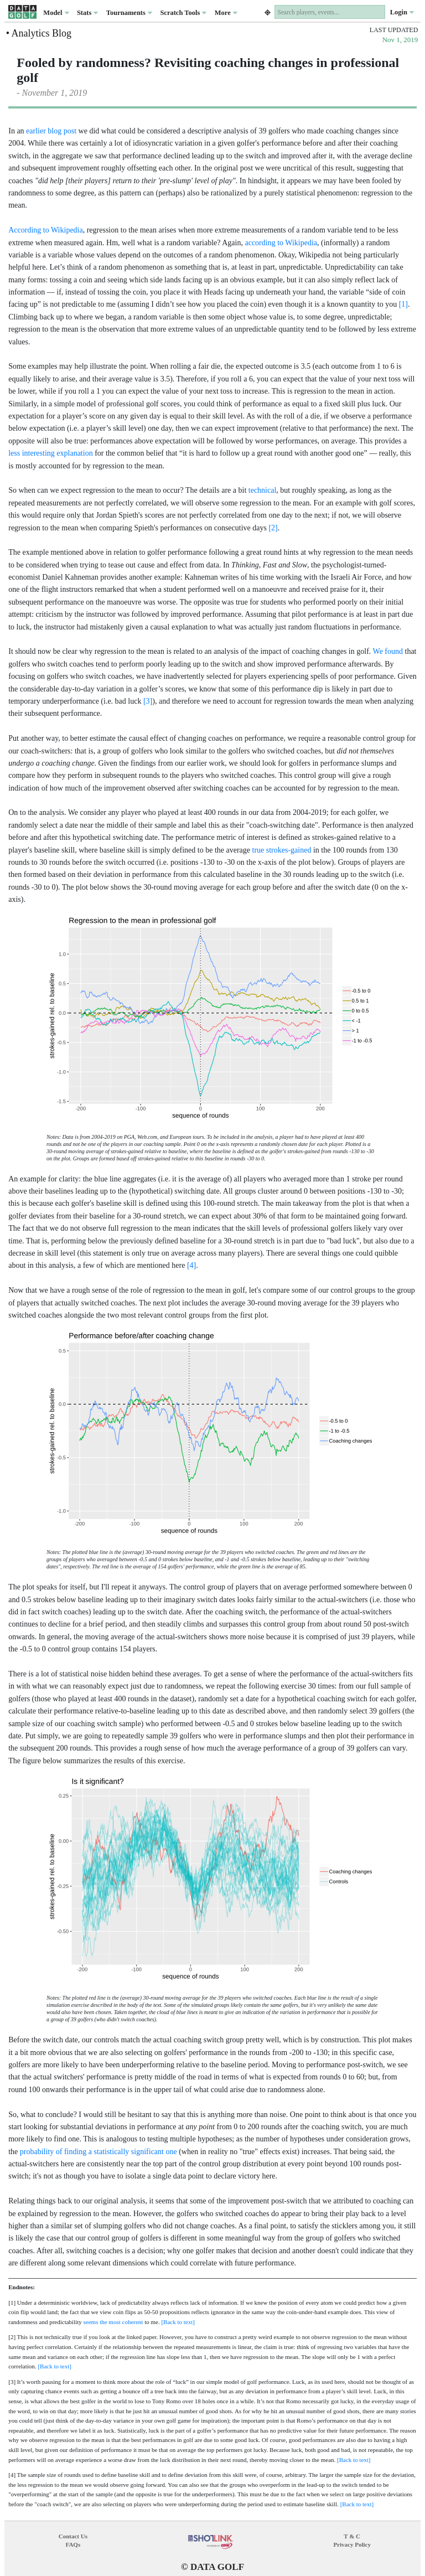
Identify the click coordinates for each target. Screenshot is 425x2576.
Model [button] (56, 13)
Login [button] (402, 12)
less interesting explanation (50, 453)
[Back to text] (177, 2322)
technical (262, 490)
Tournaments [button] (129, 13)
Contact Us (73, 2536)
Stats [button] (88, 13)
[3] (147, 701)
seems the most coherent (113, 2322)
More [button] (226, 13)
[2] (272, 528)
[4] (191, 1265)
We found (388, 651)
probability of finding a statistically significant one (98, 2151)
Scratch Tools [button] (183, 13)
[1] (403, 304)
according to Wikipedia (281, 243)
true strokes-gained (282, 850)
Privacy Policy (352, 2544)
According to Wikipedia (45, 230)
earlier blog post (51, 131)
